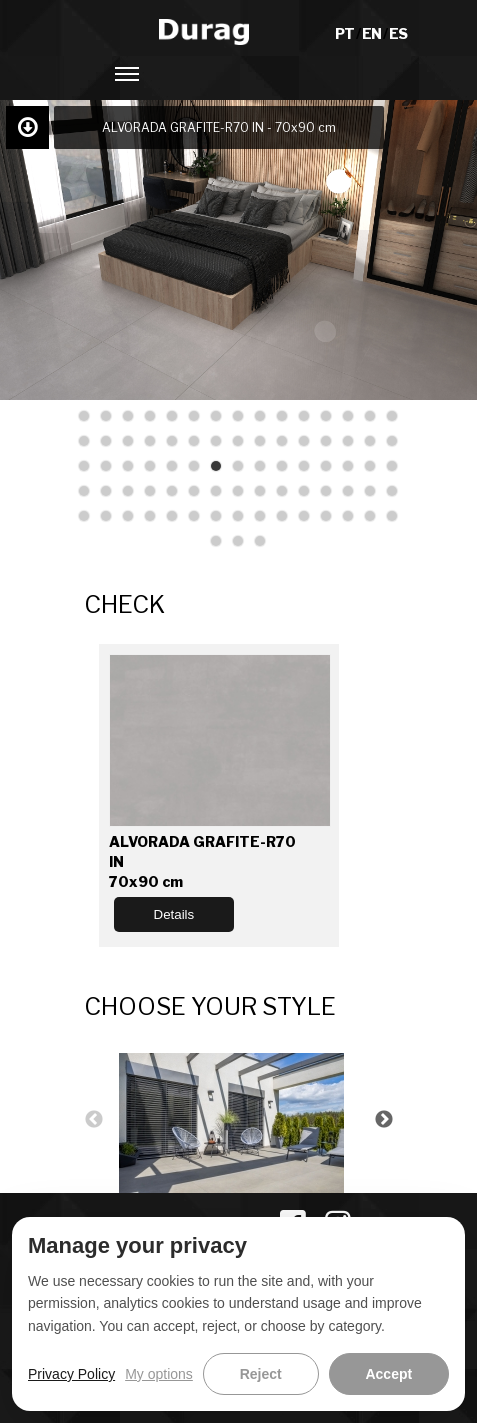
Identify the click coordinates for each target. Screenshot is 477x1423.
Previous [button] (94, 1120)
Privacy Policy (71, 1374)
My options (159, 1374)
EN (372, 33)
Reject (261, 1374)
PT (345, 33)
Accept (388, 1374)
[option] (239, 1120)
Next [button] (384, 1120)
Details (174, 914)
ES (398, 33)
